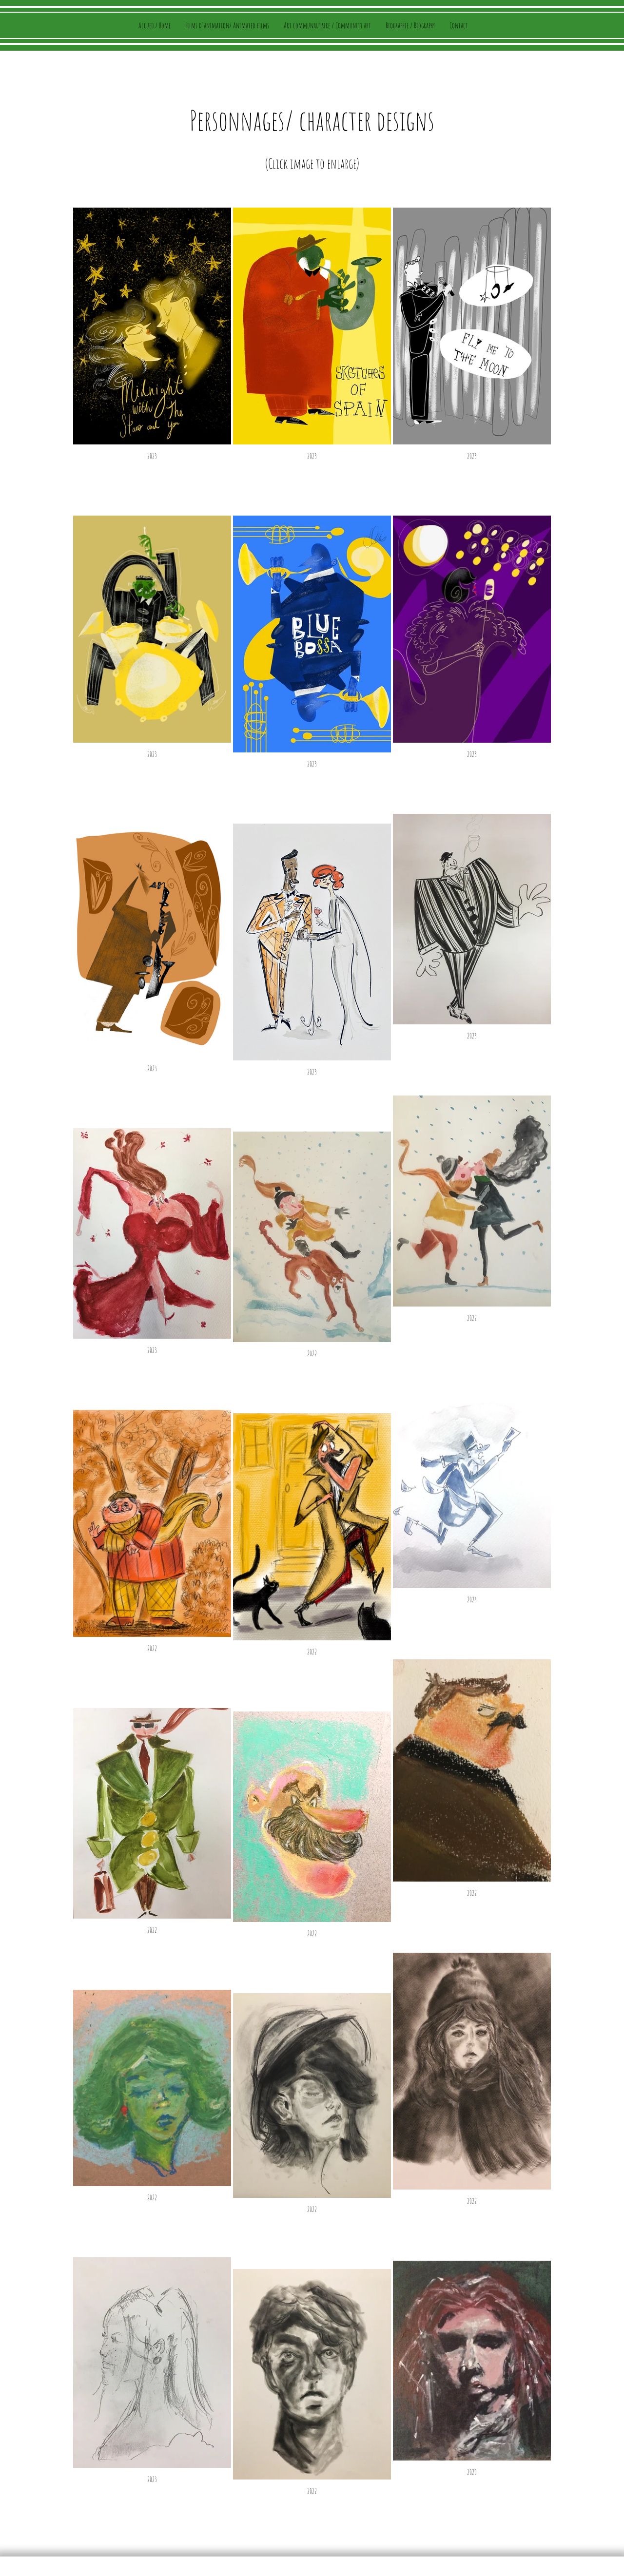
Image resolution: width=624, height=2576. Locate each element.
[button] (327, 25)
